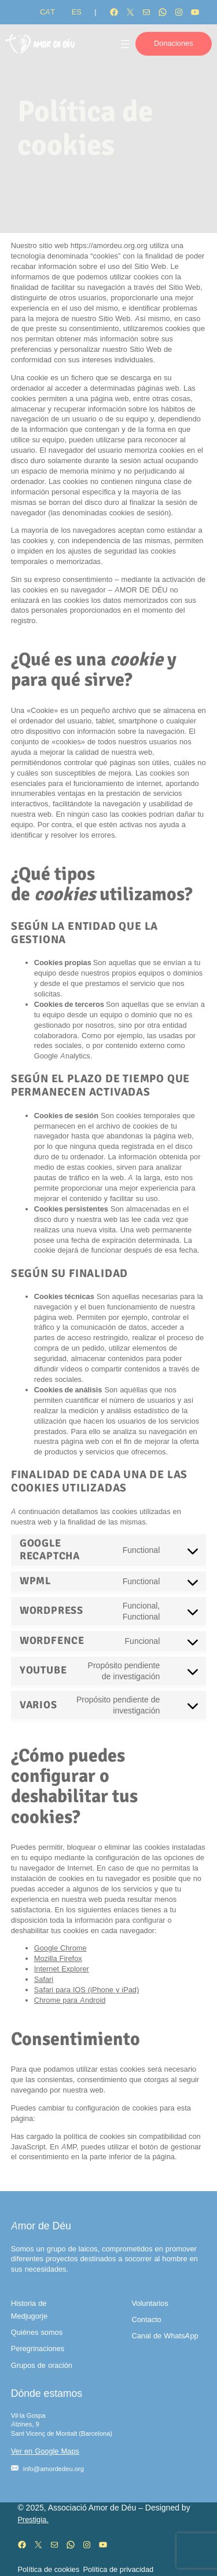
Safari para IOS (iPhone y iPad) (86, 1989)
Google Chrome (60, 1948)
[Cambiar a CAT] (47, 12)
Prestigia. (32, 2519)
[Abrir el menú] (125, 44)
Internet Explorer (61, 1968)
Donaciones (173, 43)
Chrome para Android (70, 2000)
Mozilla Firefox (58, 1958)
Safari (43, 1979)
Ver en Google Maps (45, 2451)
